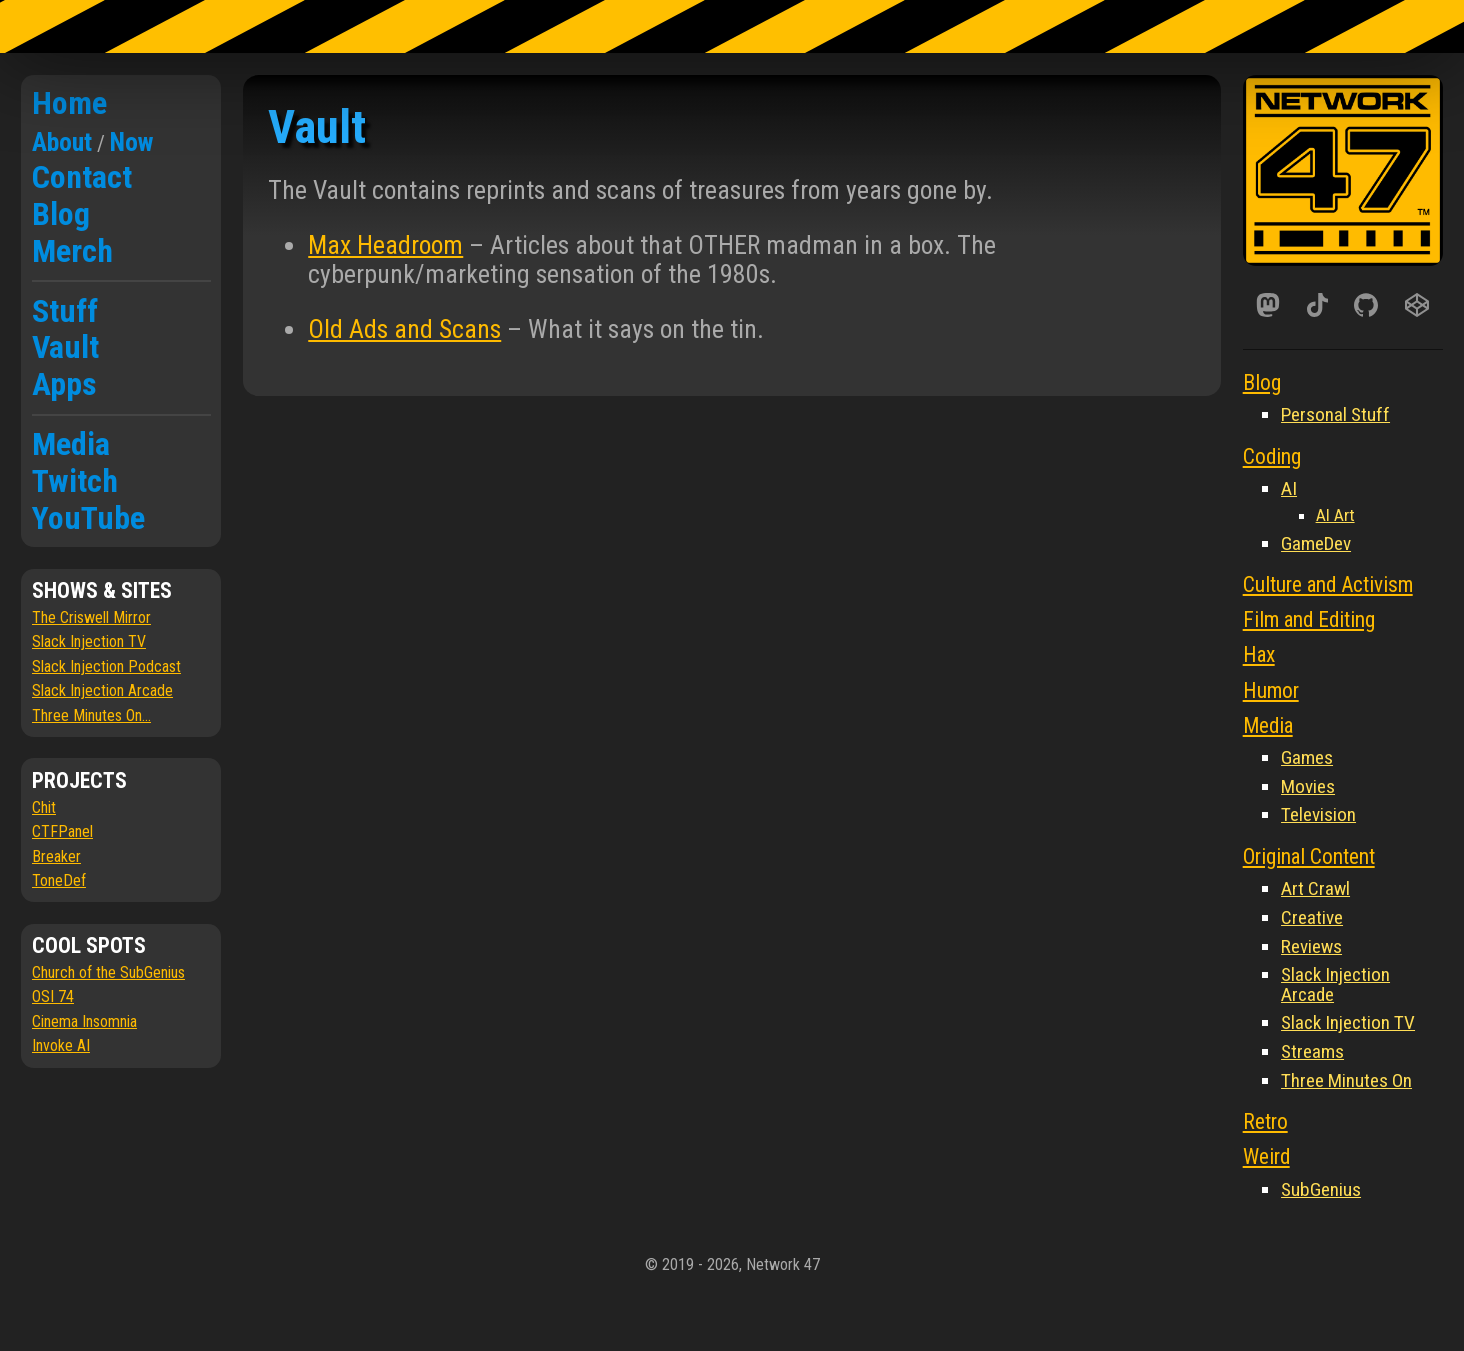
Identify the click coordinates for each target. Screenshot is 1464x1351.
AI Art (1335, 515)
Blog (61, 214)
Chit (44, 807)
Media (71, 444)
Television (1318, 814)
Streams (1312, 1051)
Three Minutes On (1346, 1080)
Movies (1308, 786)
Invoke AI (61, 1045)
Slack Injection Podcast (106, 666)
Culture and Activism (1328, 584)
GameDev (1316, 543)
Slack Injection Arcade (102, 690)
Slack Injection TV (89, 641)
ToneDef (59, 880)
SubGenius (1321, 1189)
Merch (72, 251)
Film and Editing (1309, 619)
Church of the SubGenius (108, 972)
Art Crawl (1315, 888)
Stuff (65, 311)
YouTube (88, 518)
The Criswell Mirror (91, 617)
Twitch (75, 481)
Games (1307, 757)
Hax (1259, 654)
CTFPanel (62, 831)
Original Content (1309, 856)
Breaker (56, 856)
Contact (82, 177)
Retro (1265, 1121)
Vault (65, 347)
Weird (1266, 1156)
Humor (1271, 690)
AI (1289, 488)
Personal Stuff (1335, 414)
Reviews (1311, 946)
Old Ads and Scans (404, 329)
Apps (64, 384)
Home (69, 103)
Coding (1272, 456)
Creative (1312, 917)
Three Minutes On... (91, 715)
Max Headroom (385, 245)
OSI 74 (53, 996)
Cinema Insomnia (84, 1021)
